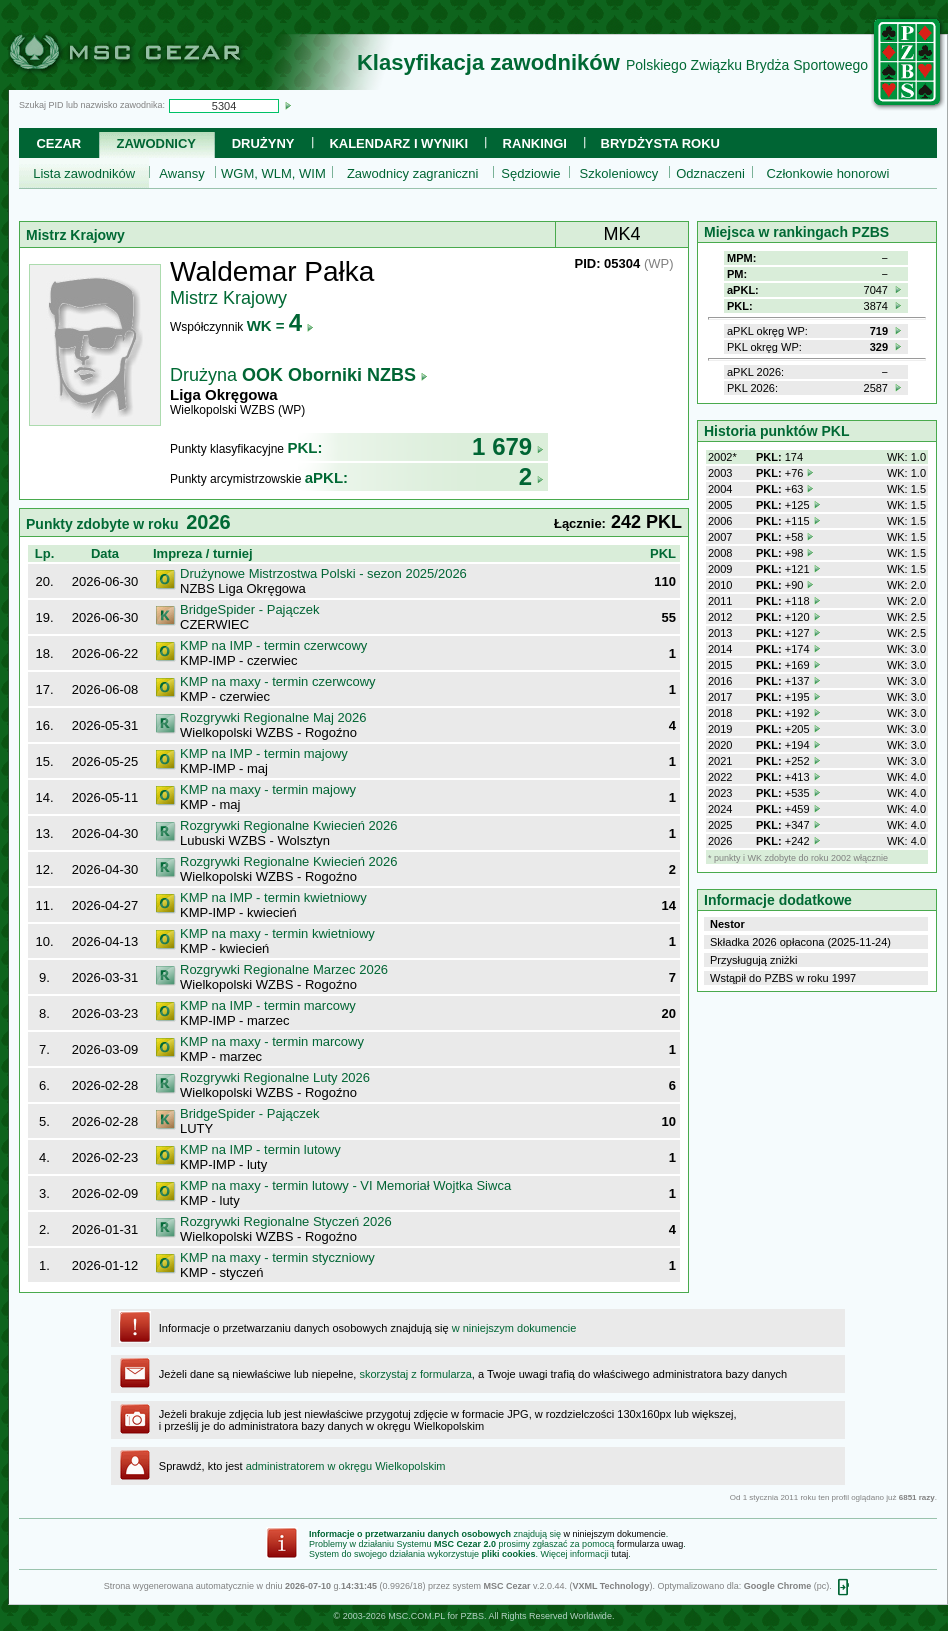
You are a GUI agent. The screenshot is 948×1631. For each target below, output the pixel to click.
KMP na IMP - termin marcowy (268, 1005)
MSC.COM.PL (416, 1616)
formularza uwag (650, 1544)
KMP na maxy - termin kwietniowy (277, 933)
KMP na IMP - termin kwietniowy (273, 897)
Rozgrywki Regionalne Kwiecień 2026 (289, 825)
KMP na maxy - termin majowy (268, 789)
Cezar (58, 143)
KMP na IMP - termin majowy (264, 753)
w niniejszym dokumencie (514, 1328)
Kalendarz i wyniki (398, 143)
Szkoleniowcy (619, 173)
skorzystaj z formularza (415, 1374)
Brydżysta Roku (660, 143)
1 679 (508, 446)
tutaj (619, 1554)
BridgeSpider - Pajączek (249, 609)
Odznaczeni (710, 173)
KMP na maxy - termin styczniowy (277, 1257)
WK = (280, 325)
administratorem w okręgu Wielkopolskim (346, 1466)
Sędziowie (530, 173)
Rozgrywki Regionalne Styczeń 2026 (286, 1221)
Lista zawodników (84, 173)
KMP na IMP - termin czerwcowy (273, 645)
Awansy (181, 173)
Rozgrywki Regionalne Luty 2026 (275, 1077)
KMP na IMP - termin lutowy (260, 1149)
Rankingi (535, 143)
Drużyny (263, 143)
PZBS (472, 1616)
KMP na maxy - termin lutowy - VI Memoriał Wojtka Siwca (345, 1185)
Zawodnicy (156, 143)
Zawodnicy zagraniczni (413, 173)
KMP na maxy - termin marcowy (272, 1041)
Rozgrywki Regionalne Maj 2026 (273, 717)
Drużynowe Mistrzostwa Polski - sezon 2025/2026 (323, 573)
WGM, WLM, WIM (273, 173)
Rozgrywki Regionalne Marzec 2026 (284, 969)
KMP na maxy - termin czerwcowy (278, 681)
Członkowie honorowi (828, 173)
